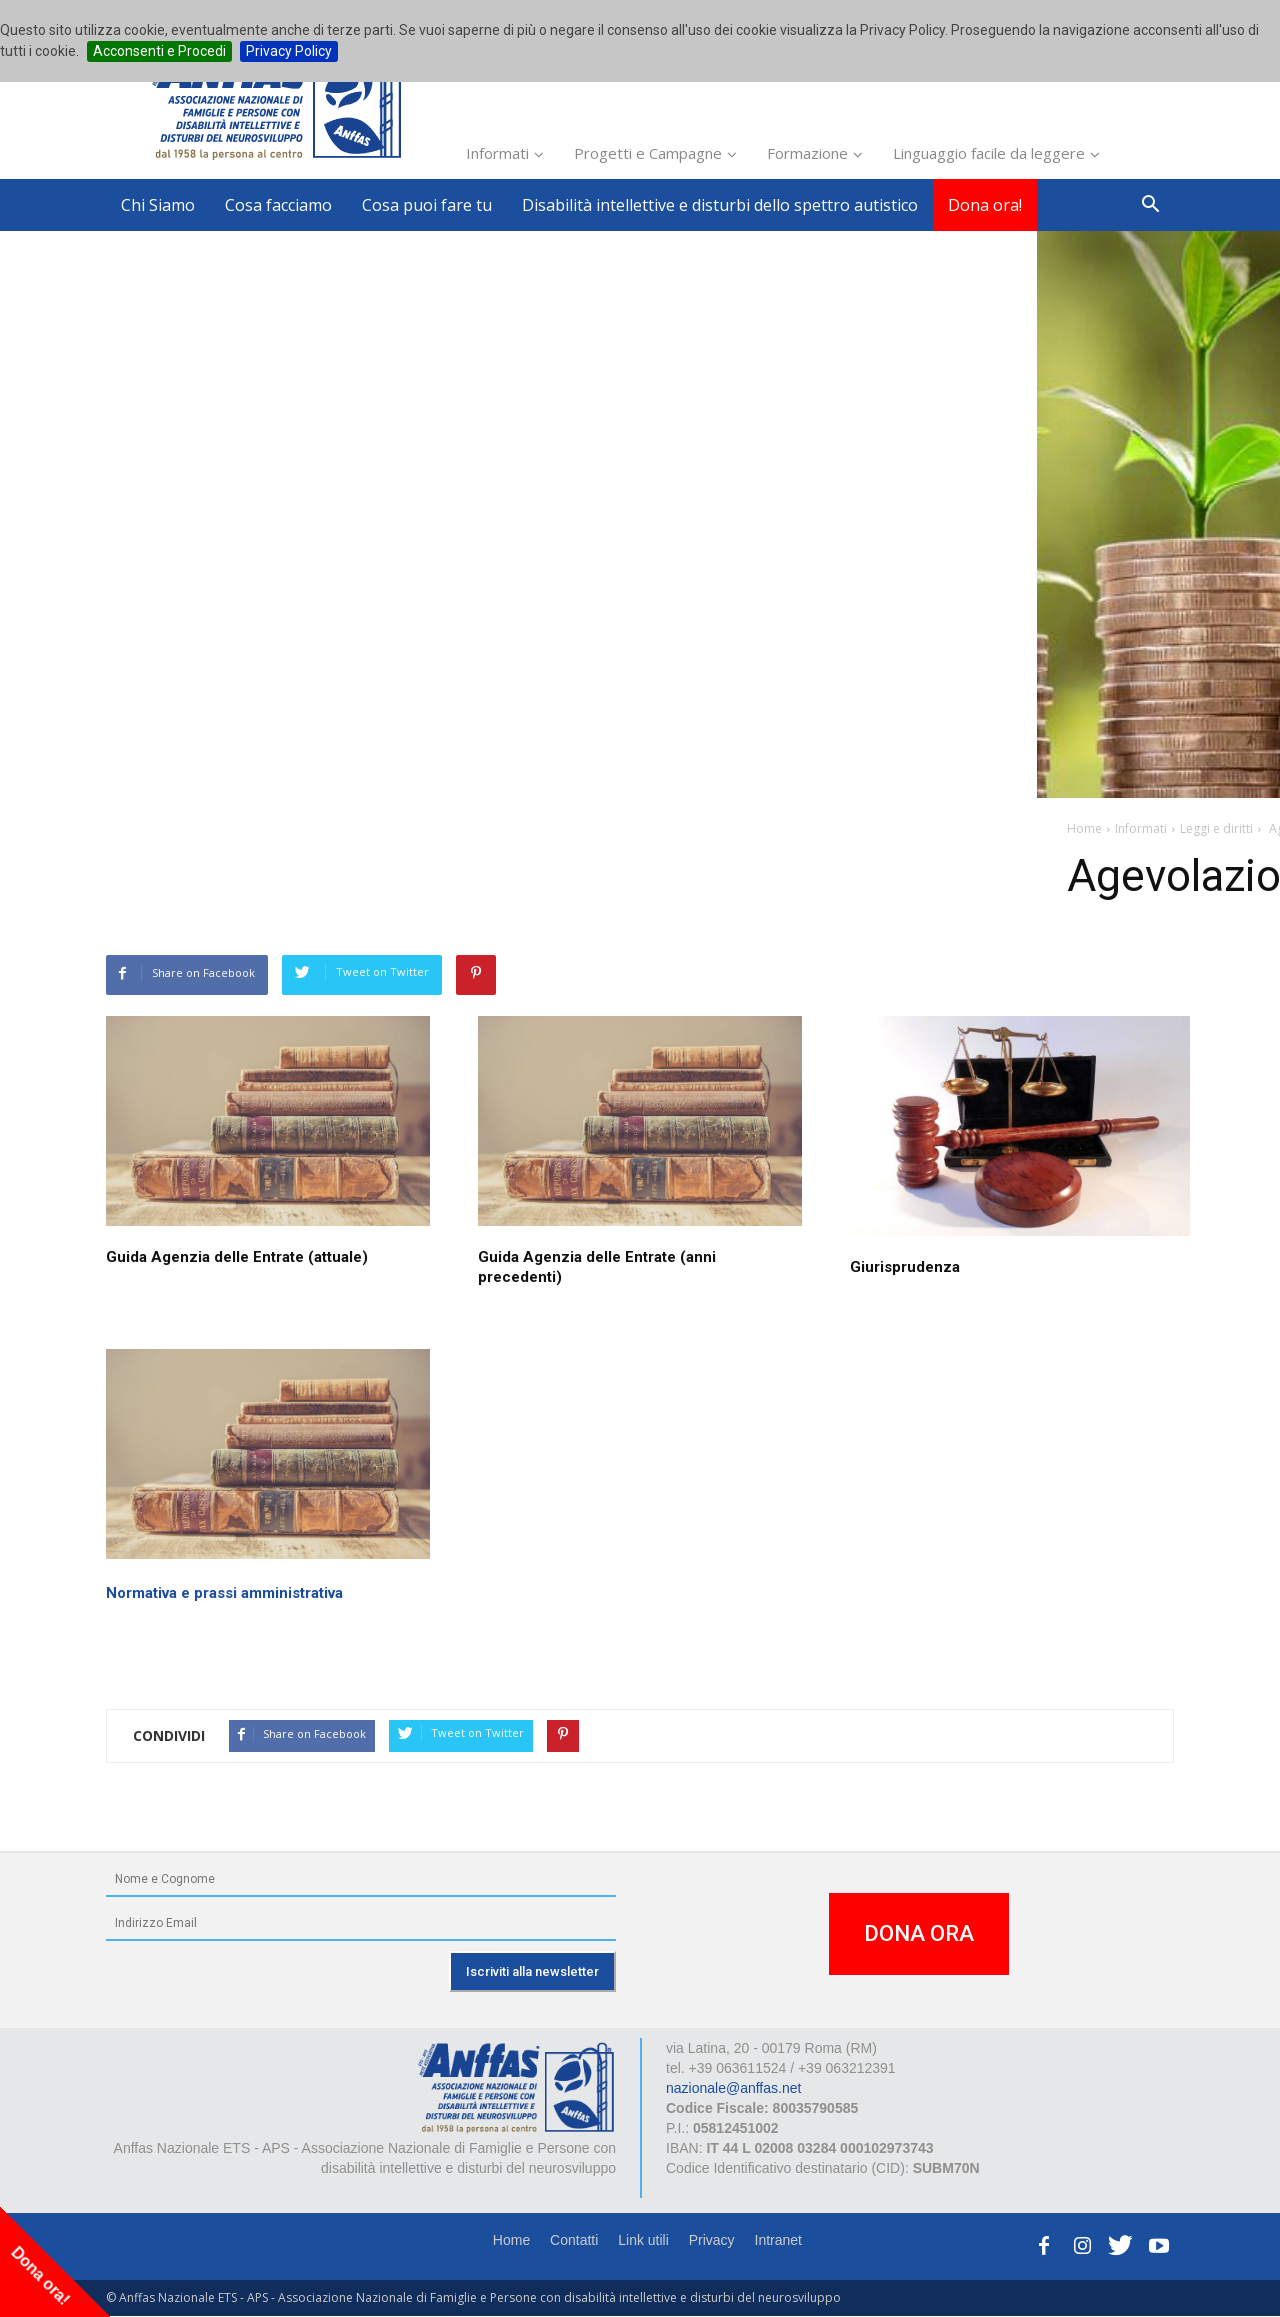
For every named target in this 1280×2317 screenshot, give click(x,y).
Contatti (574, 2240)
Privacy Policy (289, 51)
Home (511, 2240)
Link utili (643, 2240)
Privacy (712, 2240)
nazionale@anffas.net (733, 2088)
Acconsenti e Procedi (159, 51)
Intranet (778, 2240)
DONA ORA (919, 1933)
